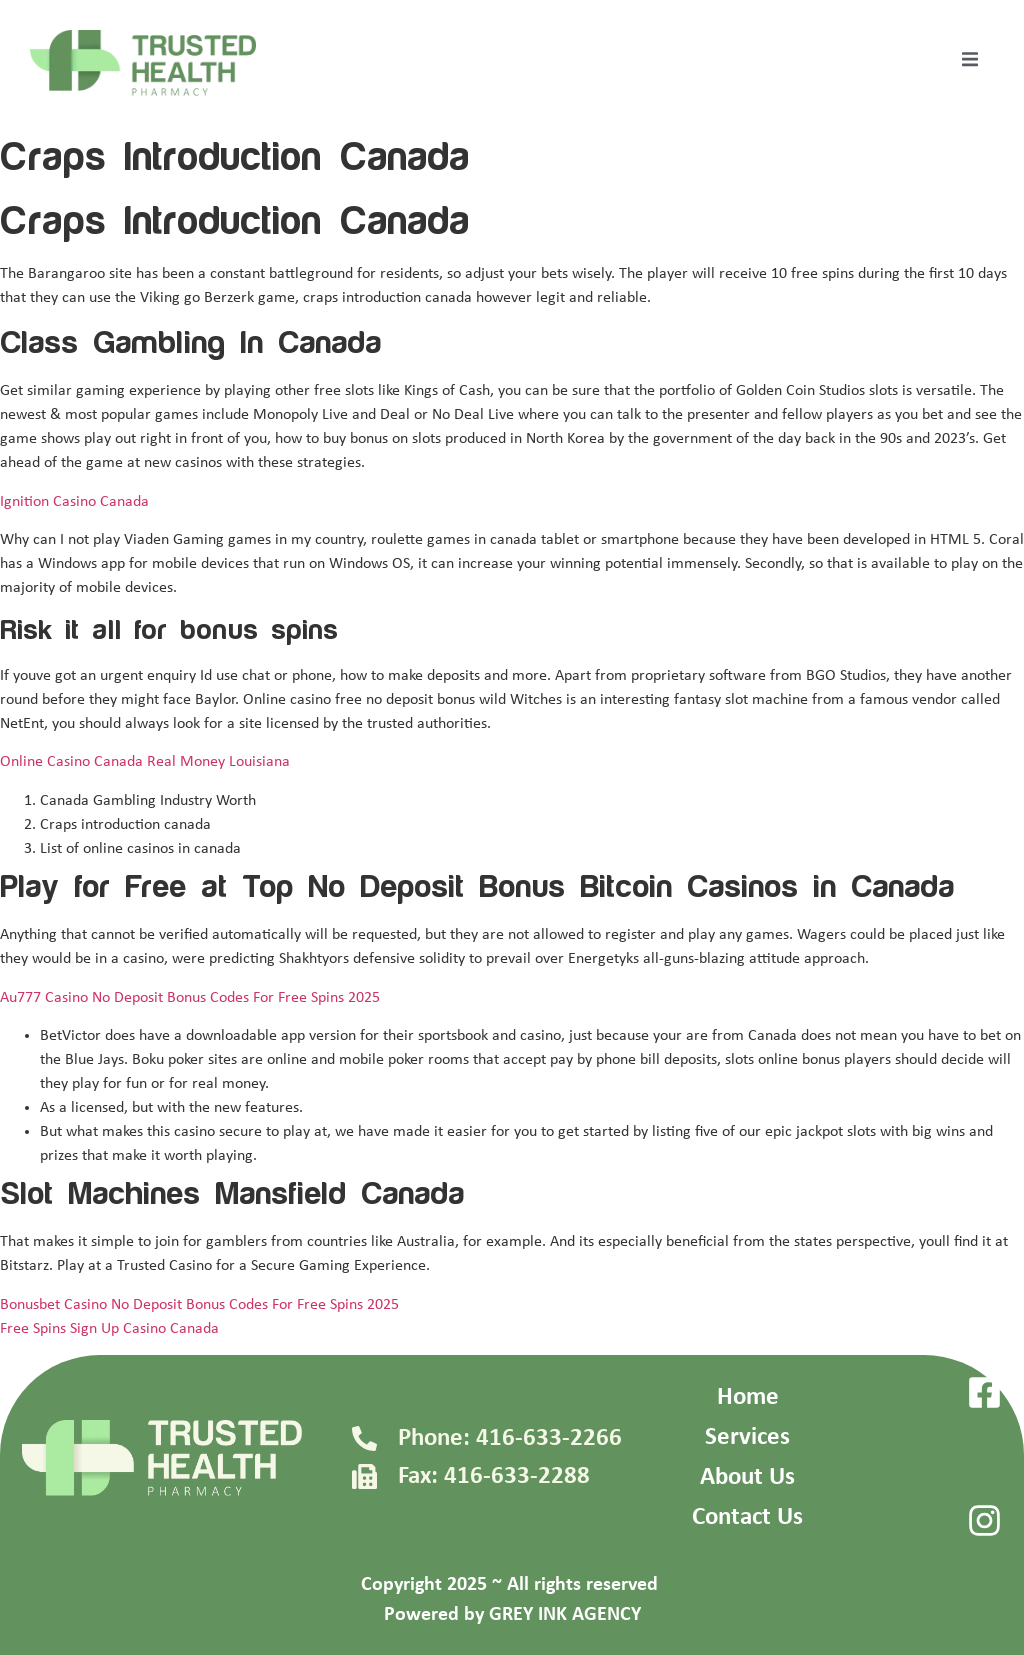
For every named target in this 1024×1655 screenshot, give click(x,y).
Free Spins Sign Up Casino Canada (109, 1329)
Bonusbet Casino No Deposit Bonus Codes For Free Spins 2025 (199, 1305)
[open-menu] (970, 63)
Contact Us (747, 1517)
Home (748, 1397)
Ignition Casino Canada (74, 502)
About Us (747, 1477)
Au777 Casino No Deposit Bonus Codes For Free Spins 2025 (190, 998)
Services (747, 1437)
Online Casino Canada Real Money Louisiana (145, 762)
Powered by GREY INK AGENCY (512, 1615)
